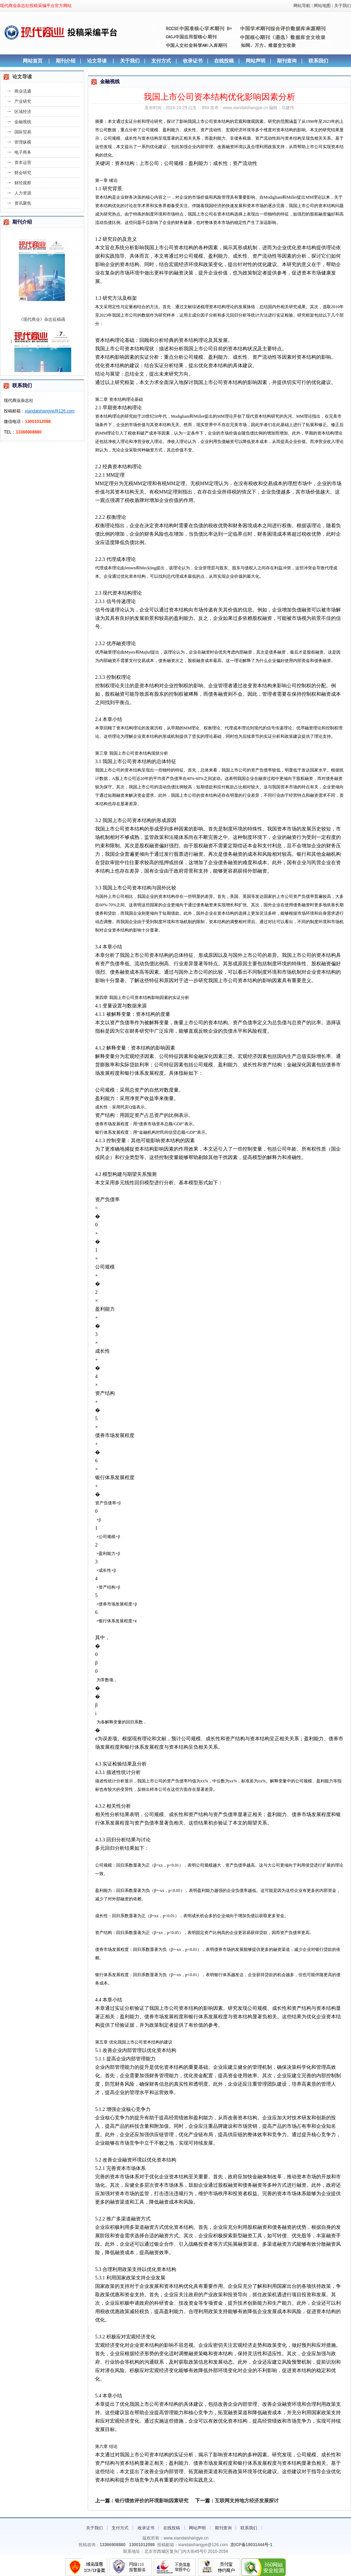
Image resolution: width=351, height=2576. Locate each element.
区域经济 (22, 111)
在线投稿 (224, 61)
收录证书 (193, 61)
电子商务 (22, 152)
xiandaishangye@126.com (50, 411)
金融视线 (22, 121)
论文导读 (97, 61)
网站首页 (32, 61)
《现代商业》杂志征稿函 (42, 323)
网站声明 (255, 61)
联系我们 (318, 61)
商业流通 (22, 91)
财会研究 (22, 172)
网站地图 (322, 5)
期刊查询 (287, 61)
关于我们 (342, 5)
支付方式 (161, 61)
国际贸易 (22, 132)
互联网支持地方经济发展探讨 (247, 2500)
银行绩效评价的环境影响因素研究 (151, 2500)
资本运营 (22, 162)
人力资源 (22, 193)
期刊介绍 (65, 61)
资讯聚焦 (22, 203)
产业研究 (22, 101)
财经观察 (22, 182)
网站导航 (301, 5)
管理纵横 (22, 142)
